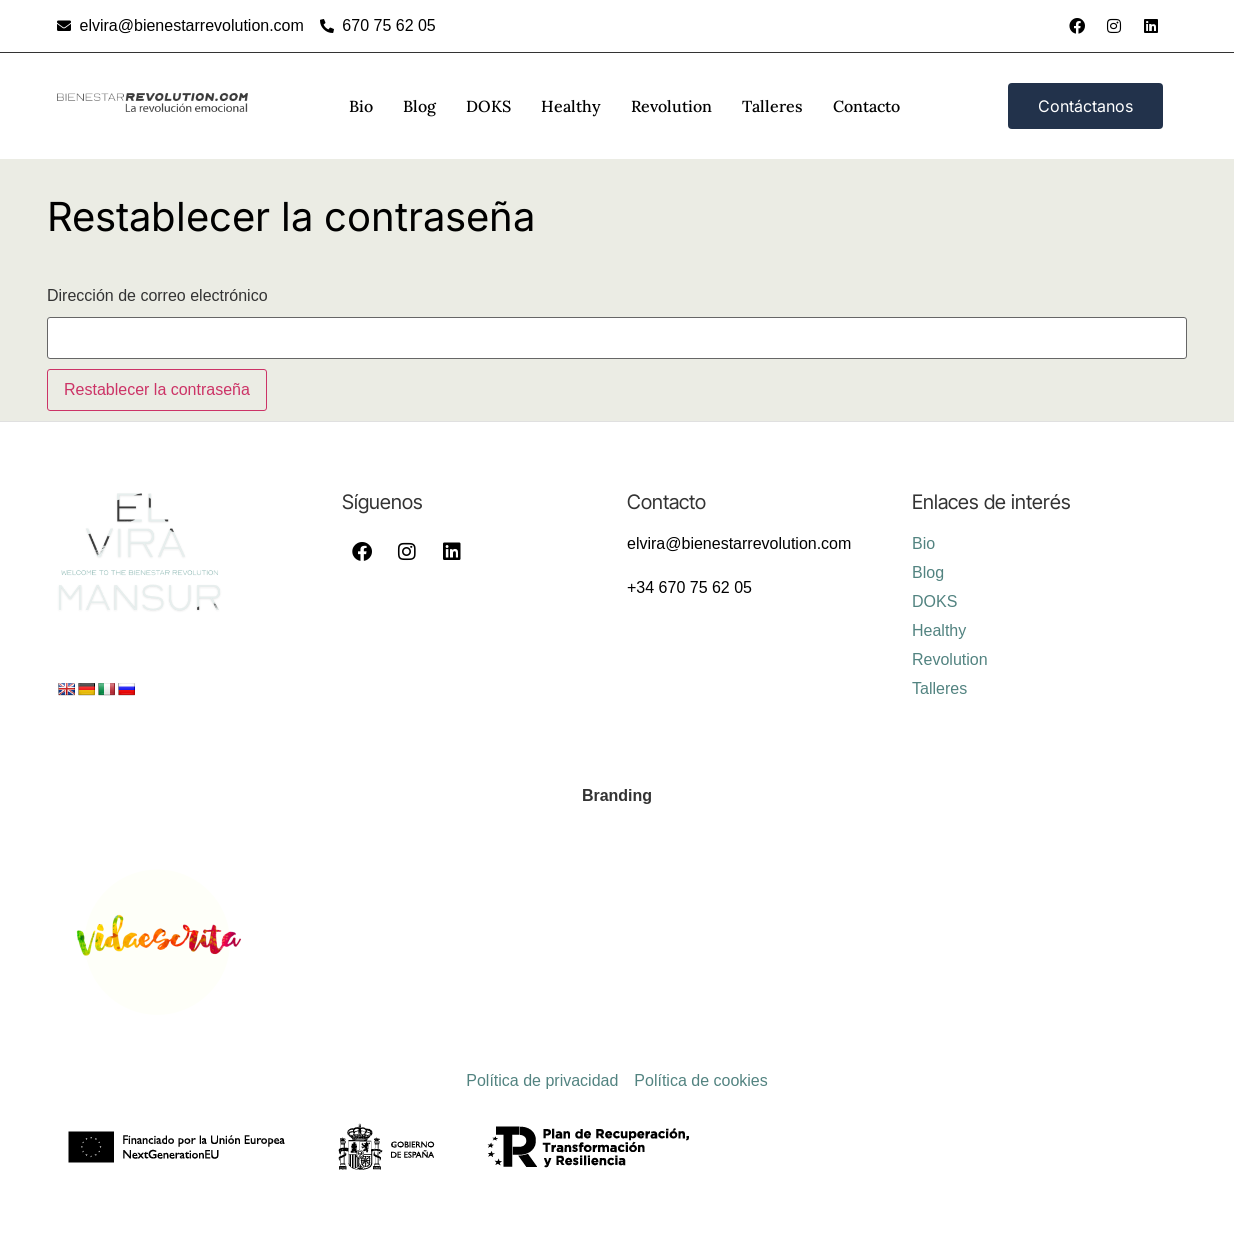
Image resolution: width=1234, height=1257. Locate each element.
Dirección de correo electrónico (157, 296)
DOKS (488, 106)
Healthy (571, 106)
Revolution (671, 106)
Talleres (772, 106)
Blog (419, 106)
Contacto (866, 106)
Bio (361, 106)
